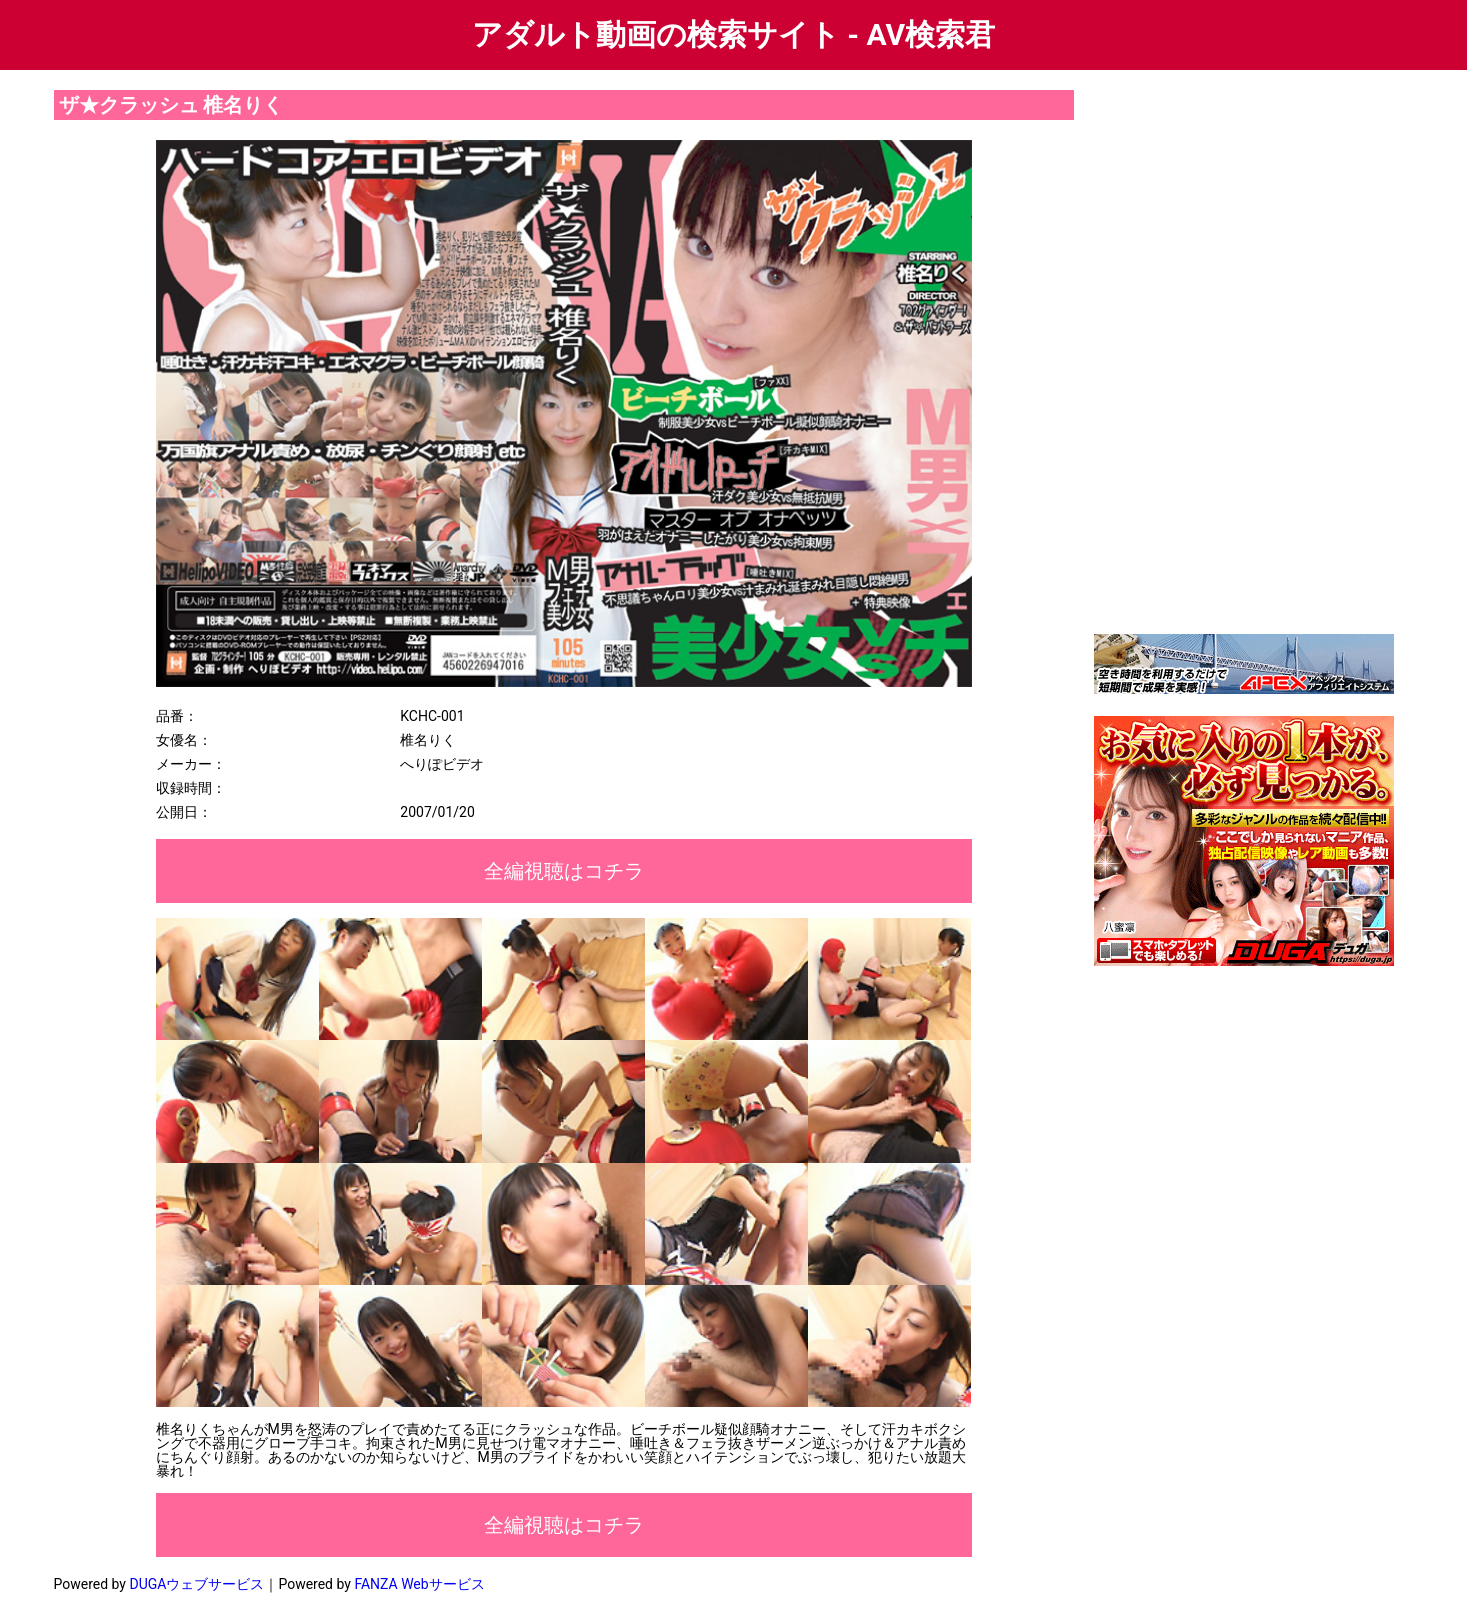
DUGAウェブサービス (196, 1584)
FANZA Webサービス (419, 1584)
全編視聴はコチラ (564, 871)
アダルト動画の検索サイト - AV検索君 (733, 34)
